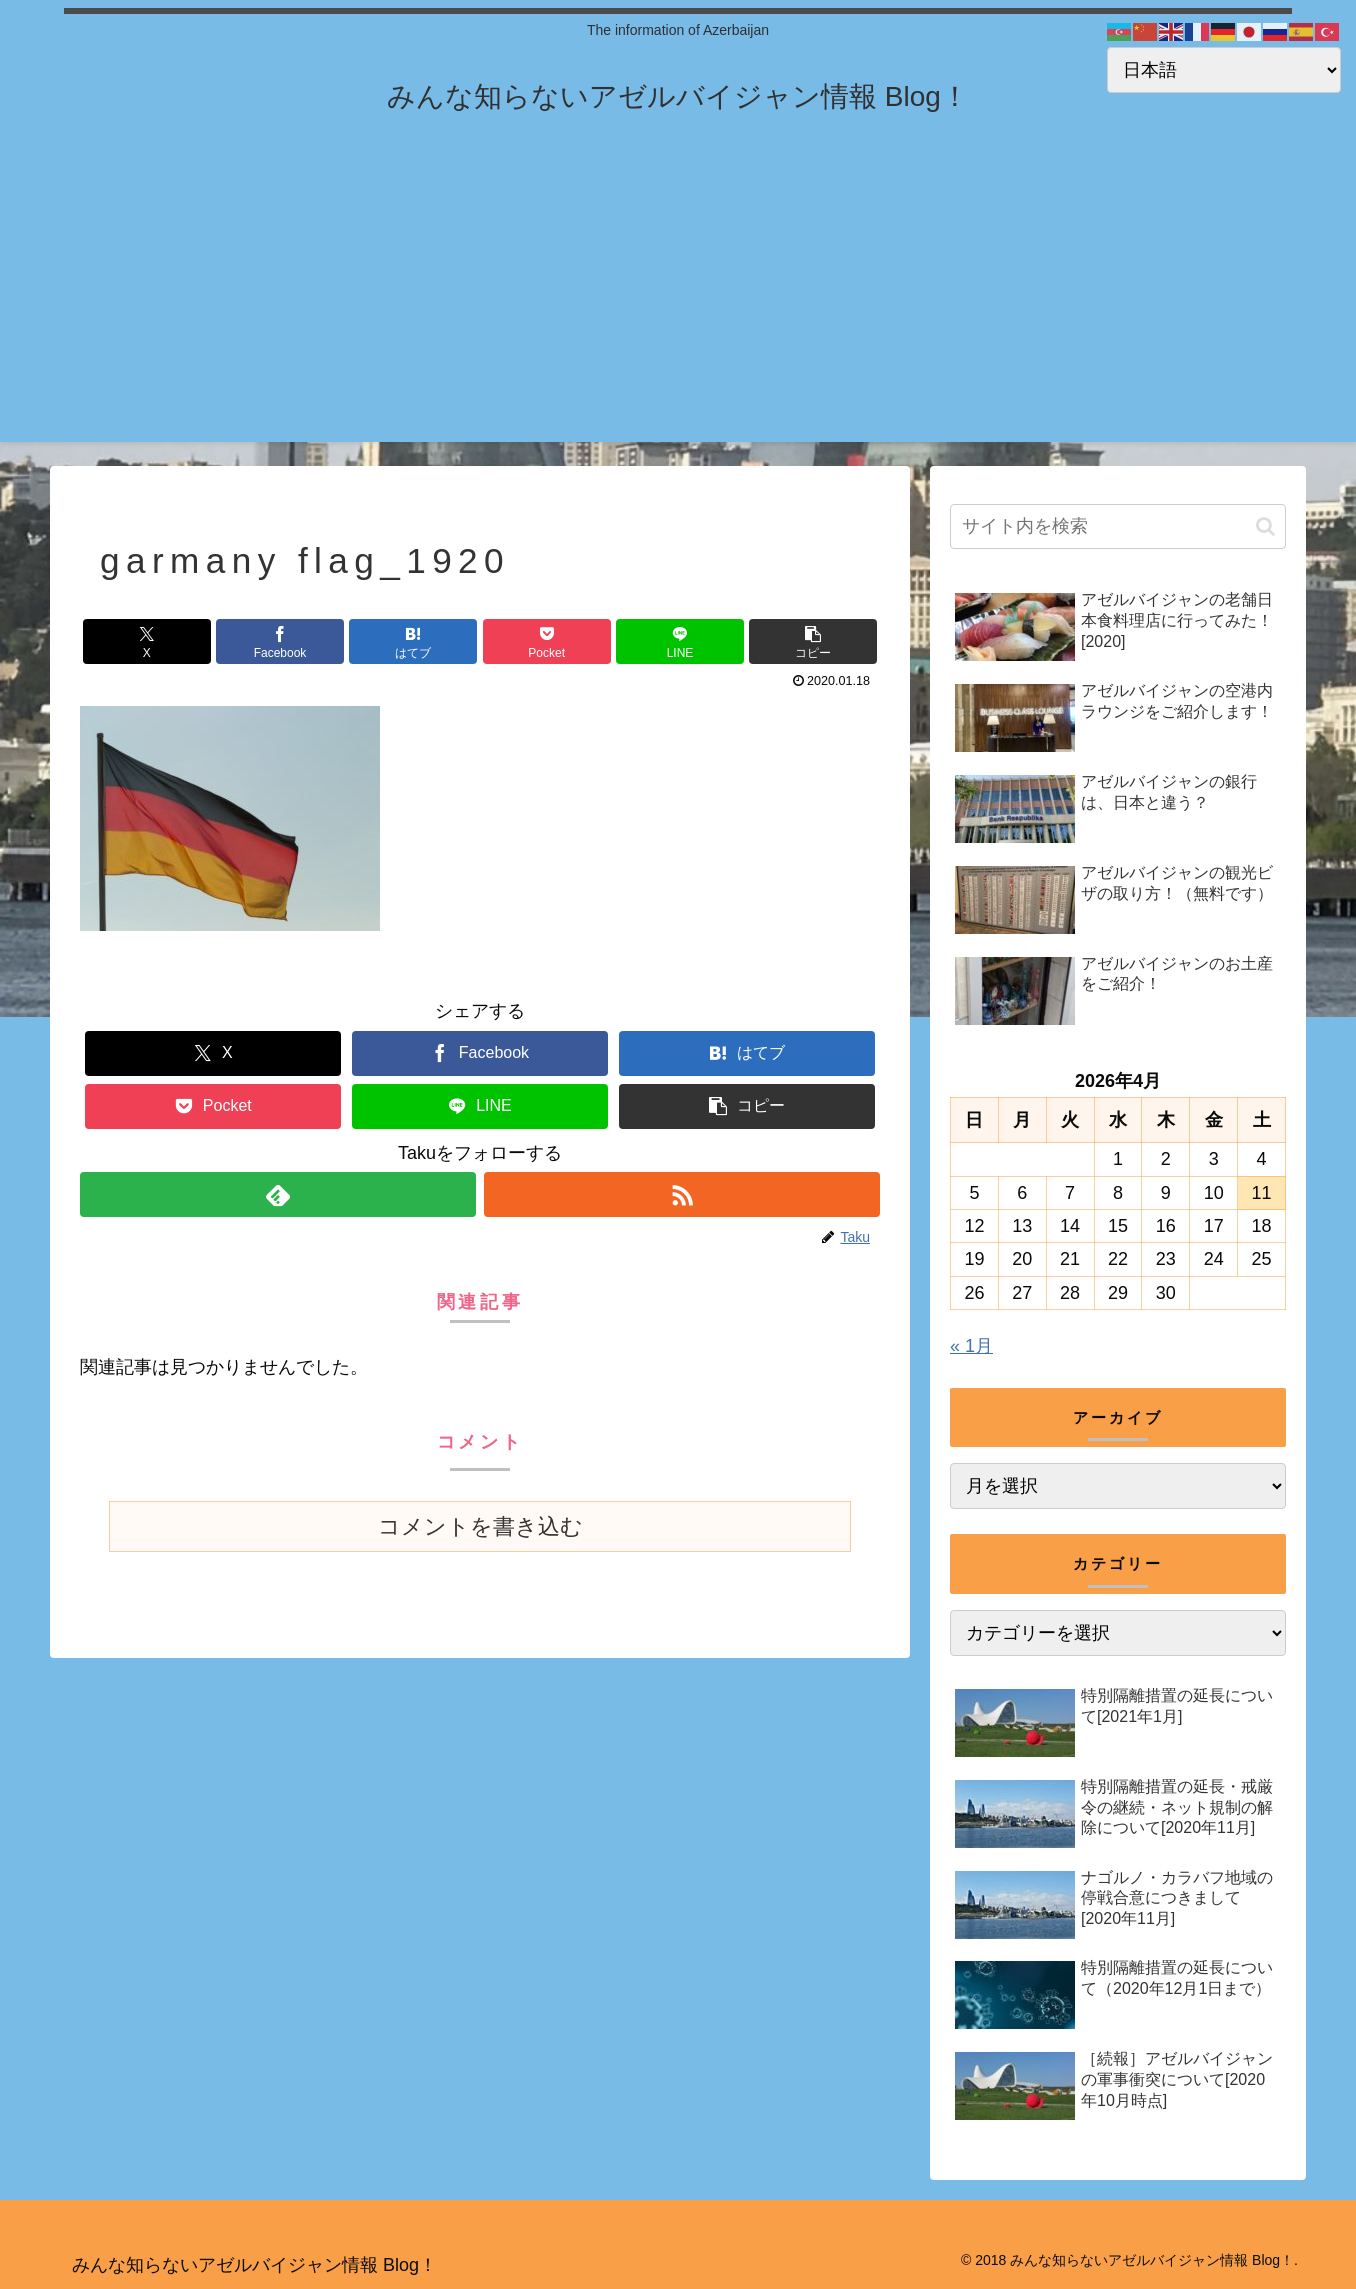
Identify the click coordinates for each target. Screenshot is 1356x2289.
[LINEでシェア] (680, 641)
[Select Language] (1224, 70)
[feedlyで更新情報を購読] (278, 1194)
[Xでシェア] (147, 641)
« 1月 (971, 1346)
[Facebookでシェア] (280, 641)
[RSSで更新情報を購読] (682, 1194)
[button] (813, 641)
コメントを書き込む (480, 1526)
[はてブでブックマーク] (413, 641)
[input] (1118, 526)
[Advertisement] (678, 302)
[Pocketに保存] (547, 641)
